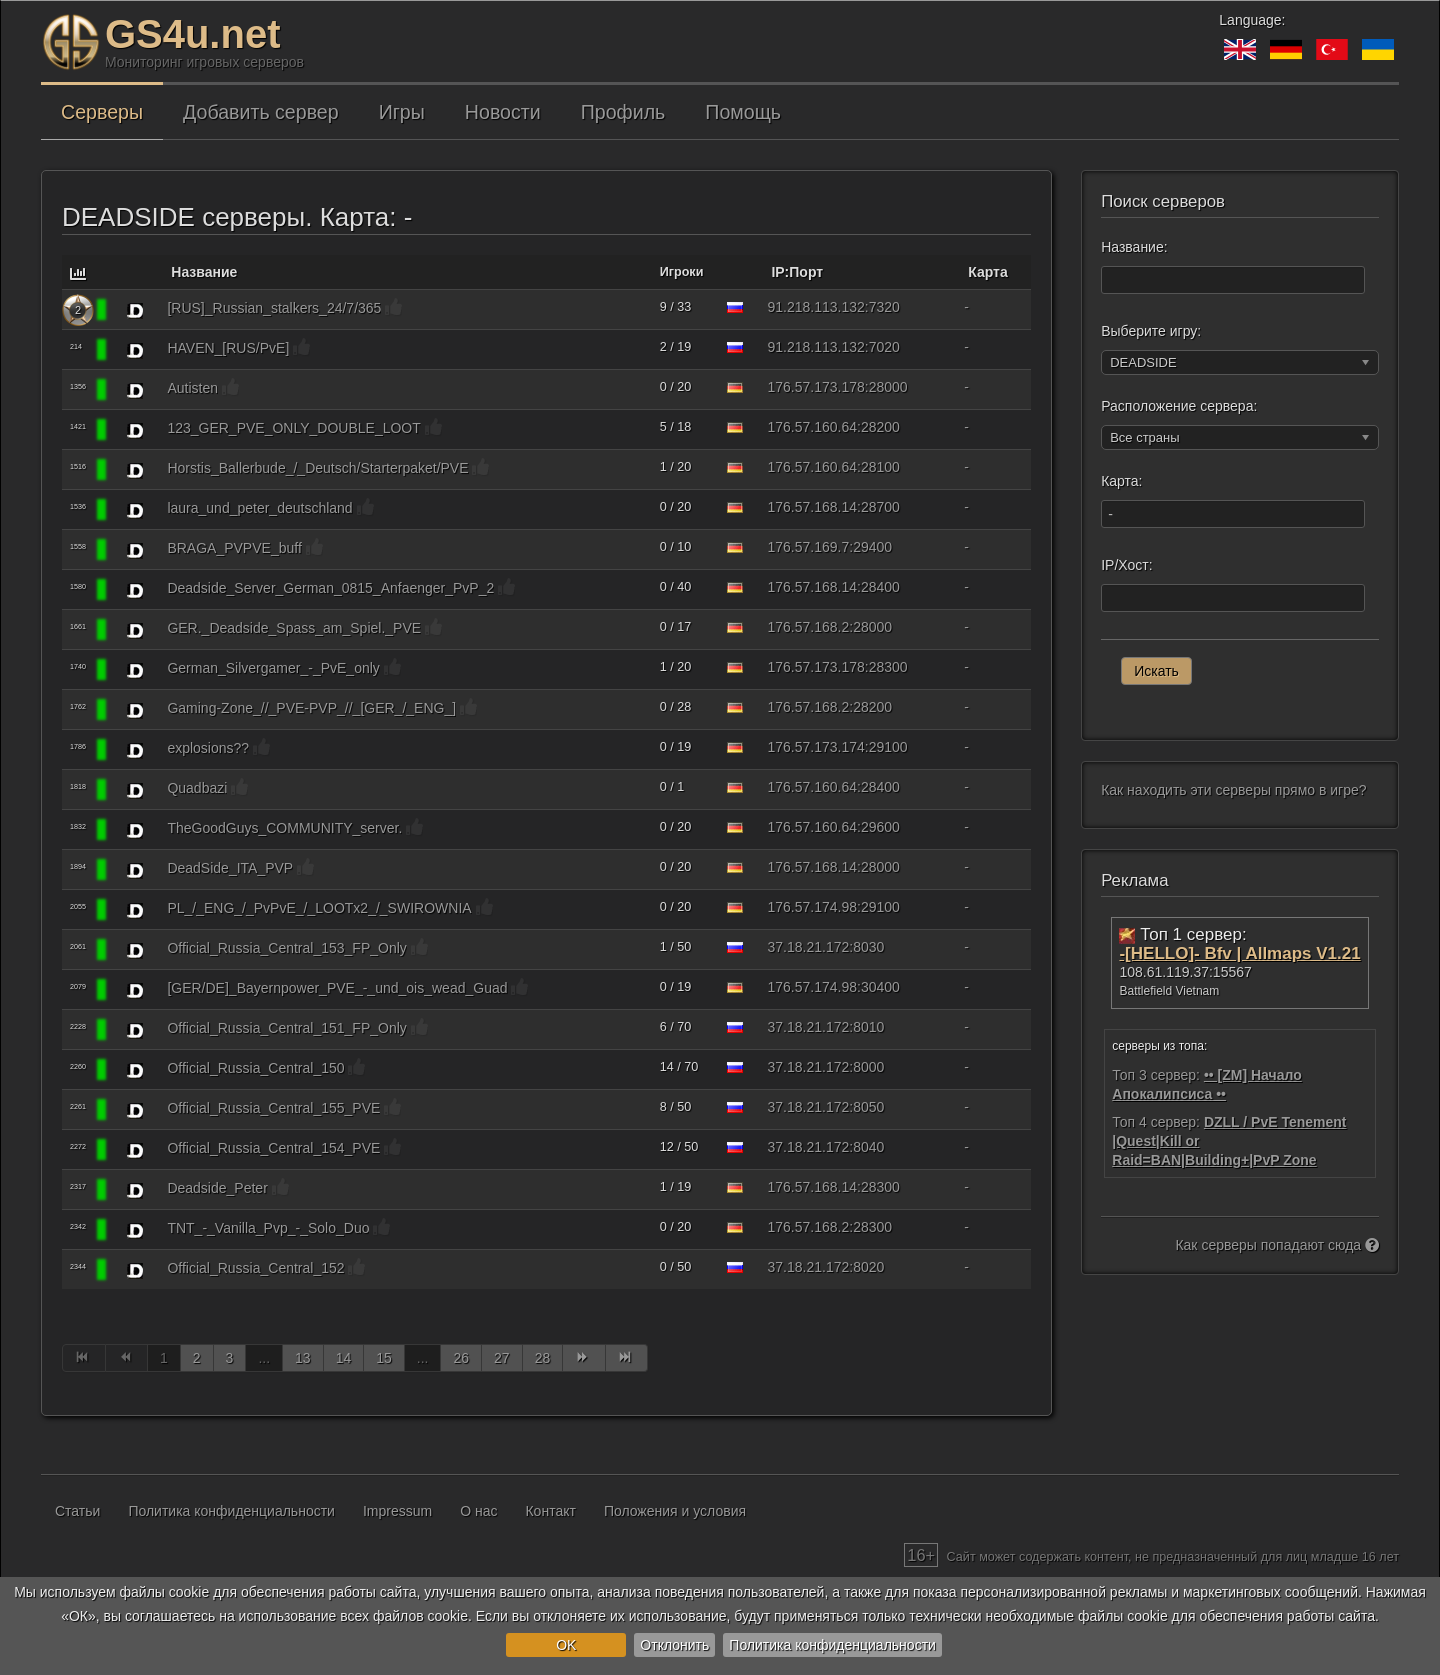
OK (566, 1645)
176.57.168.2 (809, 627)
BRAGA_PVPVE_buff (234, 548)
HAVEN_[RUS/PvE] (228, 348)
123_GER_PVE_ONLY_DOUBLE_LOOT (293, 428)
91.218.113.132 (816, 307)
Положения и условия (675, 1511)
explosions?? (208, 748)
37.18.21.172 (809, 947)
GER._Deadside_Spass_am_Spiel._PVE (294, 628)
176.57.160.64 (813, 427)
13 (303, 1358)
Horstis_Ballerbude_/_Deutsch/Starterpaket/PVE (317, 468)
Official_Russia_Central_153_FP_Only (286, 948)
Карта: (1121, 481)
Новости (503, 112)
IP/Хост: (1126, 565)
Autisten (192, 388)
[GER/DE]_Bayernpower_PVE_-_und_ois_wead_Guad (337, 988)
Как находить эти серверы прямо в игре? (1233, 790)
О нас (478, 1511)
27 (502, 1358)
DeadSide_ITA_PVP (230, 868)
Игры (402, 112)
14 (344, 1358)
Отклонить (674, 1645)
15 (384, 1358)
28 (543, 1358)
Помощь (743, 112)
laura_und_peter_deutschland (259, 508)
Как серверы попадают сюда (1277, 1245)
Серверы (102, 112)
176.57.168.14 (813, 507)
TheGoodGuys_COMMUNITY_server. (284, 828)
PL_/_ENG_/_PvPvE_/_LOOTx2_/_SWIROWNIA (319, 908)
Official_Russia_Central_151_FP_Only (286, 1028)
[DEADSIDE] (135, 310)
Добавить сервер (261, 112)
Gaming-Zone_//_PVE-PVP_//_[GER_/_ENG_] (311, 708)
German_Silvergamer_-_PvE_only (273, 668)
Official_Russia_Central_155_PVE (273, 1108)
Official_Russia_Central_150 (255, 1068)
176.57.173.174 (816, 747)
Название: (1134, 247)
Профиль (623, 112)
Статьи (77, 1511)
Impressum (397, 1511)
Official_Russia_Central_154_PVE (273, 1148)
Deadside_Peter (217, 1188)
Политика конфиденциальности (832, 1645)
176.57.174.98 (813, 907)
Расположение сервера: (1179, 406)
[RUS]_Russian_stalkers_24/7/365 (274, 308)
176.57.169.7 (809, 547)
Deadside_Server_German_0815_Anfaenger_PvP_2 (330, 588)
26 (461, 1358)
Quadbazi (197, 788)
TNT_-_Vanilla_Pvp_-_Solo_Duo (268, 1228)
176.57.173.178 (816, 387)
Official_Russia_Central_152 (255, 1268)
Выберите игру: (1151, 331)
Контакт (550, 1511)
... (264, 1358)
